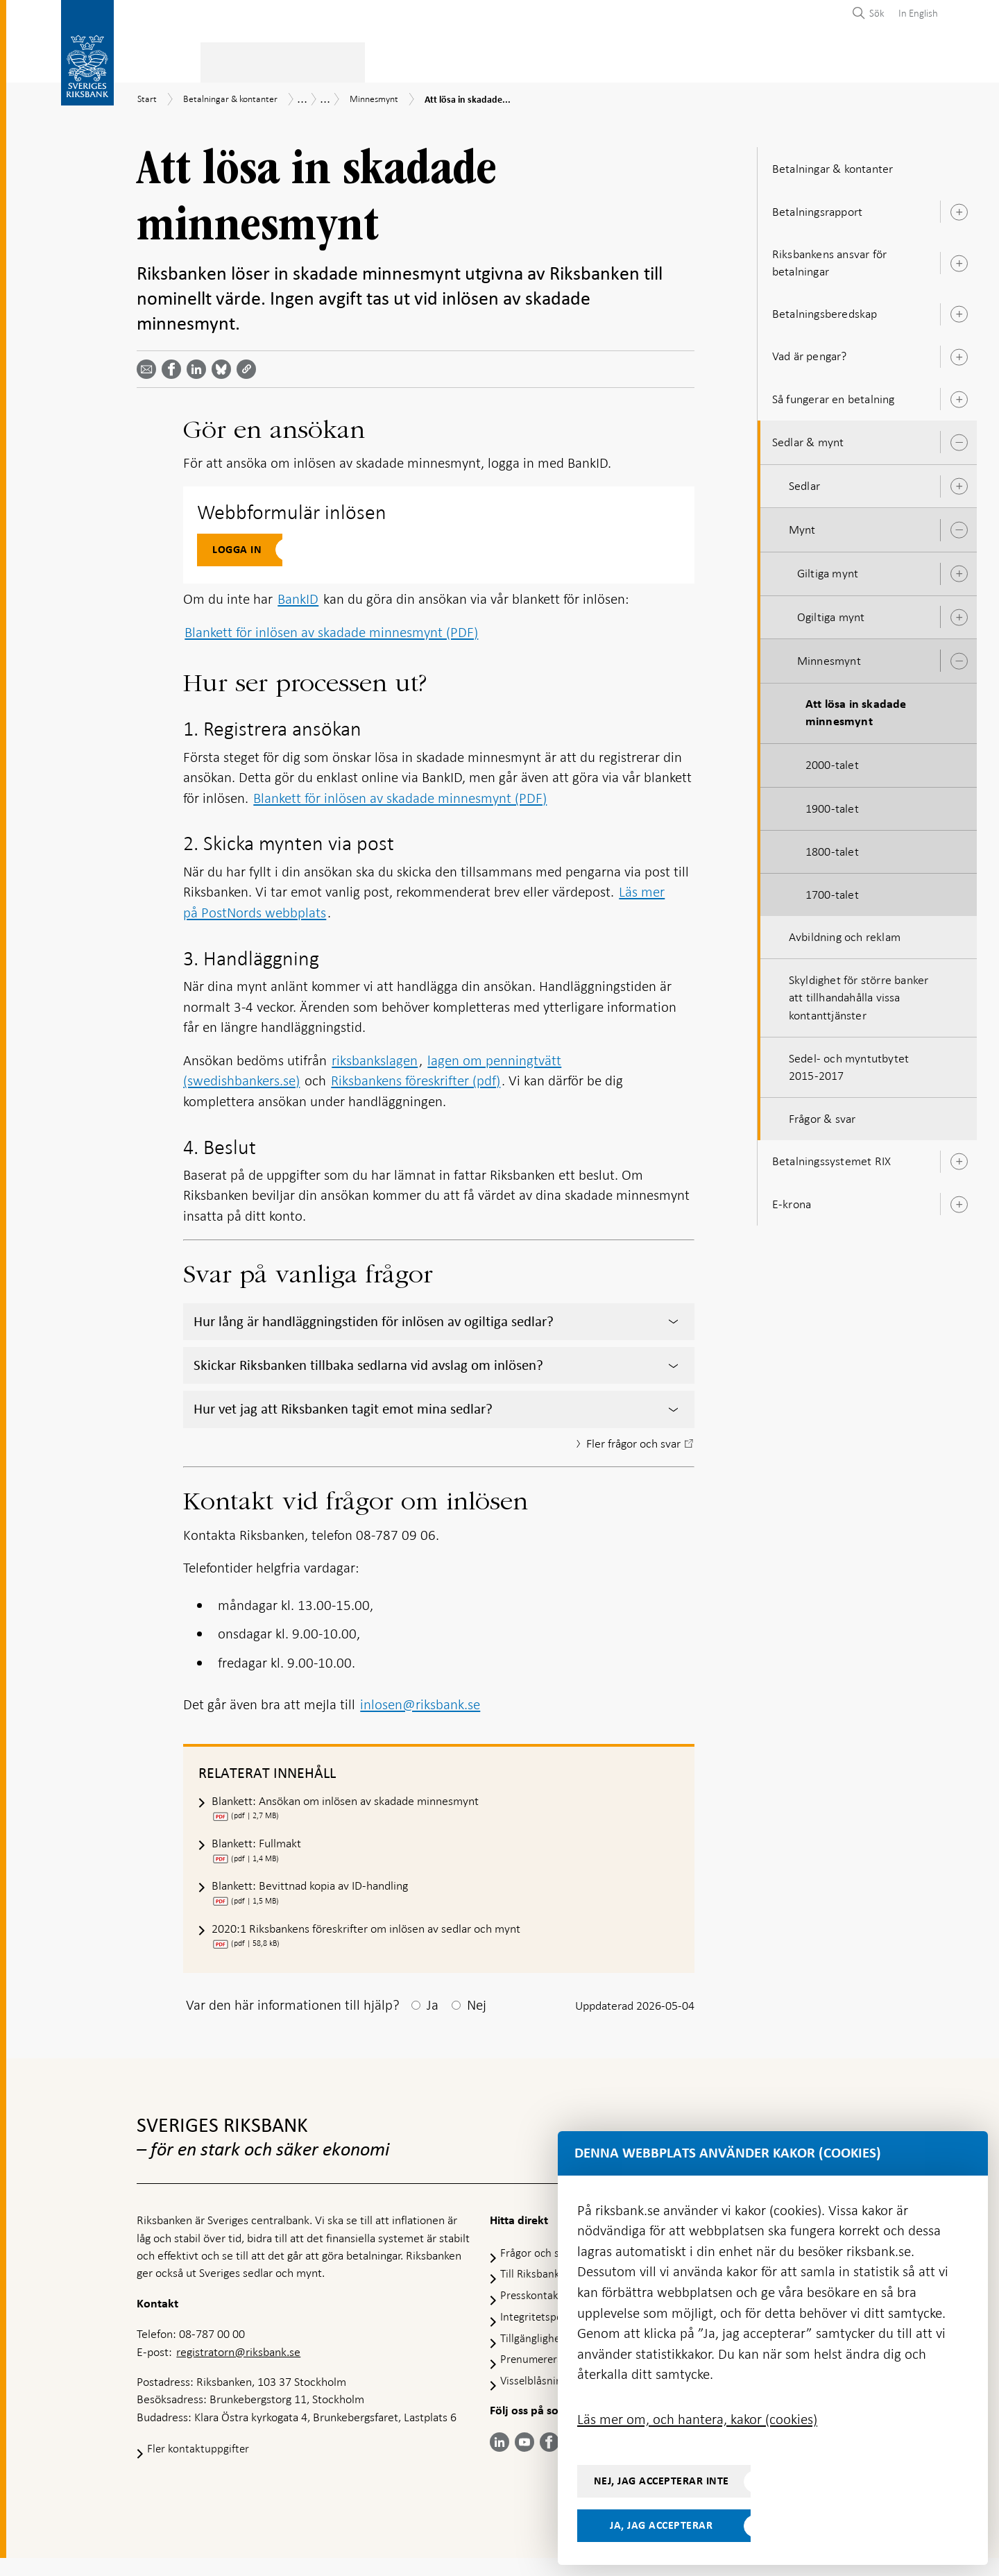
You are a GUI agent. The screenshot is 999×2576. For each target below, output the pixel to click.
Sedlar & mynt (808, 438)
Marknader (639, 60)
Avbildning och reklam (844, 932)
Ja (432, 2023)
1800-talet (832, 847)
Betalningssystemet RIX (831, 1157)
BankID (298, 595)
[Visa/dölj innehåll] (674, 1318)
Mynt (802, 525)
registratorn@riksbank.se (238, 2369)
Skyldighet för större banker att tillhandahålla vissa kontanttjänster (859, 993)
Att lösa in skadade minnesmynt (856, 709)
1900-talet (832, 804)
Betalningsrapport (817, 207)
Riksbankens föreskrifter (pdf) (415, 1076)
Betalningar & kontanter (277, 60)
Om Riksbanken (861, 60)
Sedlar (804, 481)
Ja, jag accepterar (661, 2525)
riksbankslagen (375, 1056)
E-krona (791, 1200)
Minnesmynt (829, 656)
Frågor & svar (822, 1114)
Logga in (237, 545)
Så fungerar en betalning (833, 394)
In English (918, 13)
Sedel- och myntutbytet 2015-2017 (849, 1062)
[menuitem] (914, 13)
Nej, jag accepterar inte (661, 2480)
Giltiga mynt (827, 569)
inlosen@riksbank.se (420, 1702)
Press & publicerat (746, 60)
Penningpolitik (410, 60)
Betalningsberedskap (825, 309)
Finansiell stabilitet (529, 60)
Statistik (161, 60)
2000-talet (832, 760)
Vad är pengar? (809, 352)
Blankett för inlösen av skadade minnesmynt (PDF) (331, 628)
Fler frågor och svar (623, 1441)
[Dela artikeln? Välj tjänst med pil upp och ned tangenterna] (199, 365)
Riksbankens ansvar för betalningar (829, 258)
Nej (476, 2023)
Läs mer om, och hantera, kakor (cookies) (697, 2419)
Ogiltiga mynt (831, 612)
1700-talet (832, 890)
